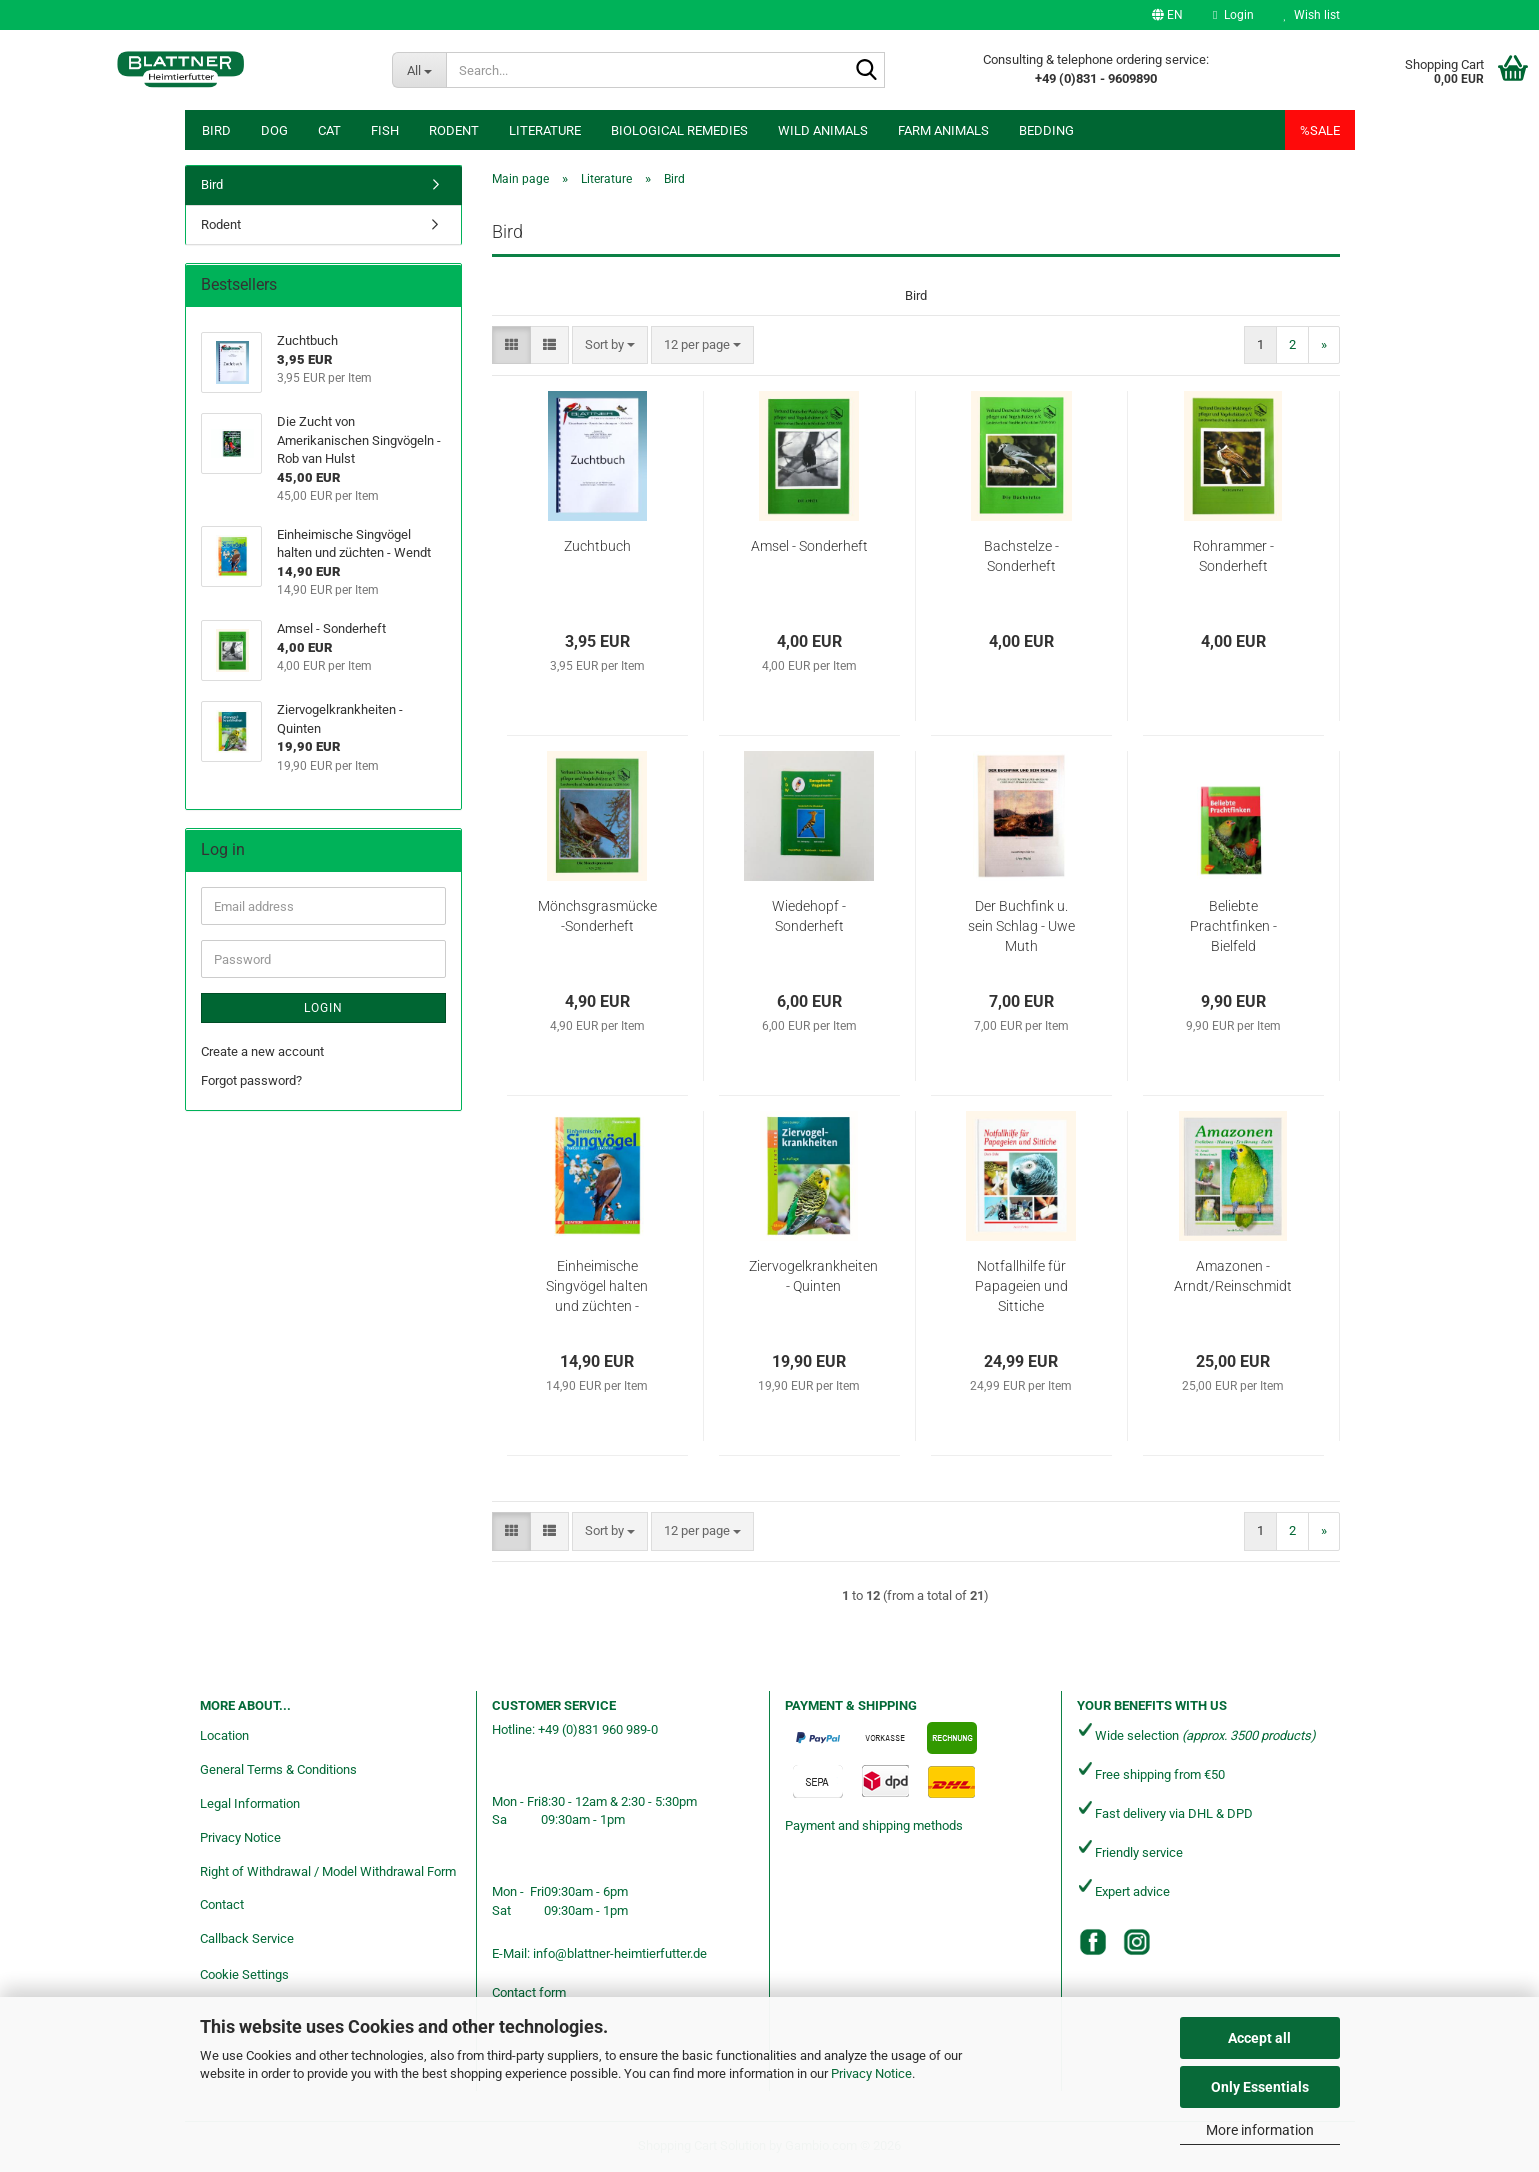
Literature (545, 130)
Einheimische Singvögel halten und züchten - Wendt (597, 1287)
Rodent (454, 130)
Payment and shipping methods (874, 1825)
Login (323, 1008)
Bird (216, 130)
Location (224, 1735)
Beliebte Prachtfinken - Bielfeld (1233, 926)
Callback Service (247, 1938)
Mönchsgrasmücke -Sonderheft (597, 916)
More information (1260, 2130)
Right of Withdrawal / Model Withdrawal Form (328, 1871)
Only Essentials (1260, 2087)
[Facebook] (1093, 1942)
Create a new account (262, 1051)
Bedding (1046, 130)
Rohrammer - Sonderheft (1233, 556)
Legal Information (250, 1803)
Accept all (1259, 2038)
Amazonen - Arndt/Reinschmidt (1233, 1276)
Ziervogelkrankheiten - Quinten (813, 1276)
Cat (329, 130)
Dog (274, 130)
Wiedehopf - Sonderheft (809, 916)
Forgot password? (251, 1080)
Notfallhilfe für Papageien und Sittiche (1021, 1286)
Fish (385, 130)
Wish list (1312, 15)
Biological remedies (679, 130)
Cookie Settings (244, 1974)
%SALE (1320, 130)
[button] (1167, 15)
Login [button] (1233, 15)
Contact (222, 1904)
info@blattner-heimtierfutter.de (620, 1953)
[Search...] (419, 70)
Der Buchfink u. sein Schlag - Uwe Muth (1021, 926)
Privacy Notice (871, 2073)
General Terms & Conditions (278, 1769)
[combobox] (610, 345)
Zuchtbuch (597, 546)
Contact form (529, 1992)
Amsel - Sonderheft (809, 546)
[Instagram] (1137, 1942)
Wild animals (823, 130)
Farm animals (943, 130)
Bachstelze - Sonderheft (1021, 556)
